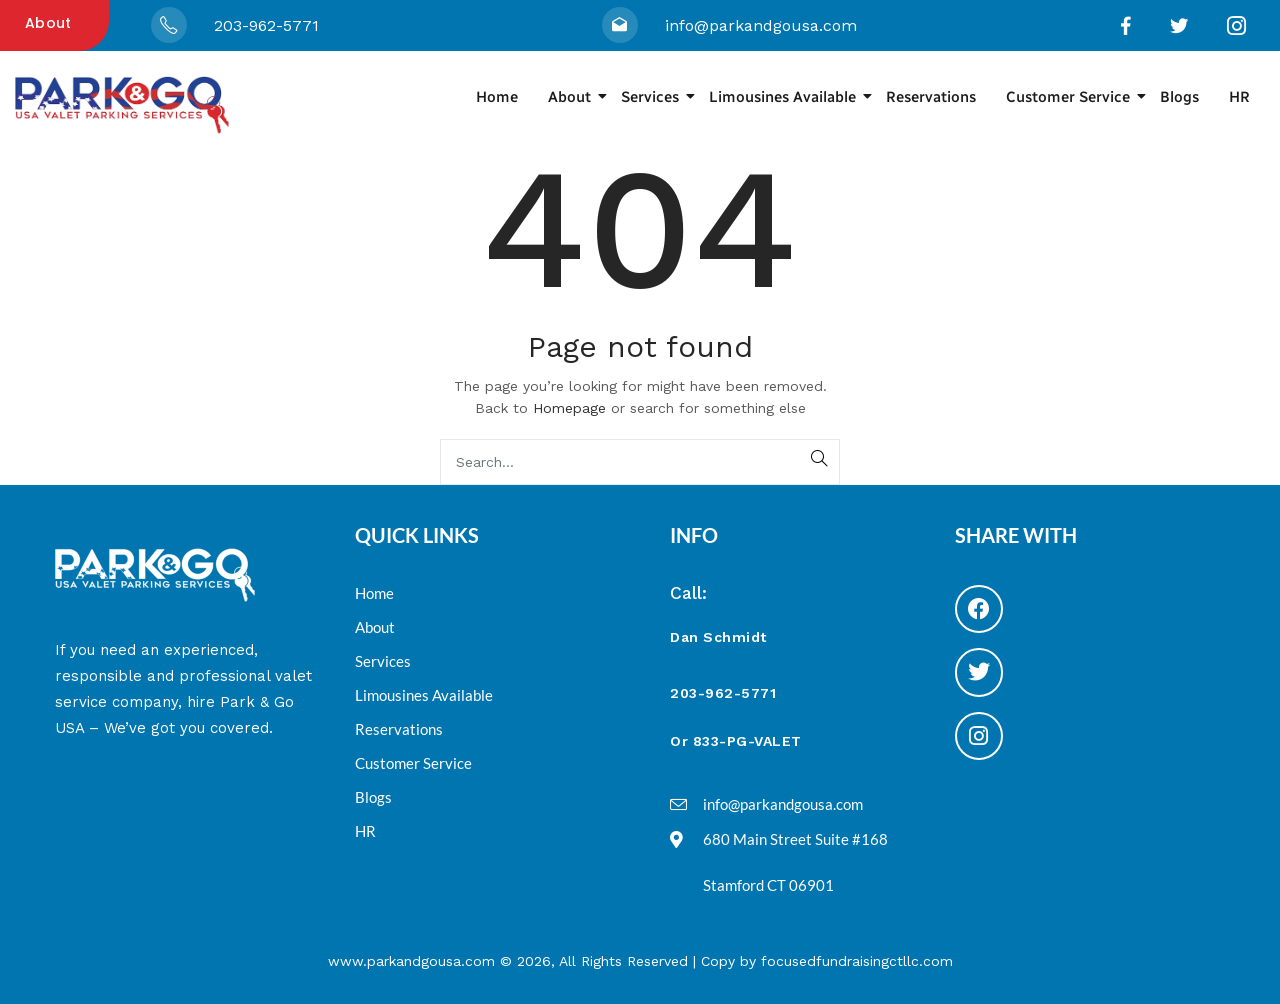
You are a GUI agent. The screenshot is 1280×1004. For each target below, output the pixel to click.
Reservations (931, 97)
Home (497, 97)
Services (657, 97)
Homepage (569, 408)
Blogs (1179, 97)
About (48, 23)
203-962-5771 (266, 25)
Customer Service (1075, 97)
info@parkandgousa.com (761, 25)
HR (1239, 97)
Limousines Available (790, 97)
